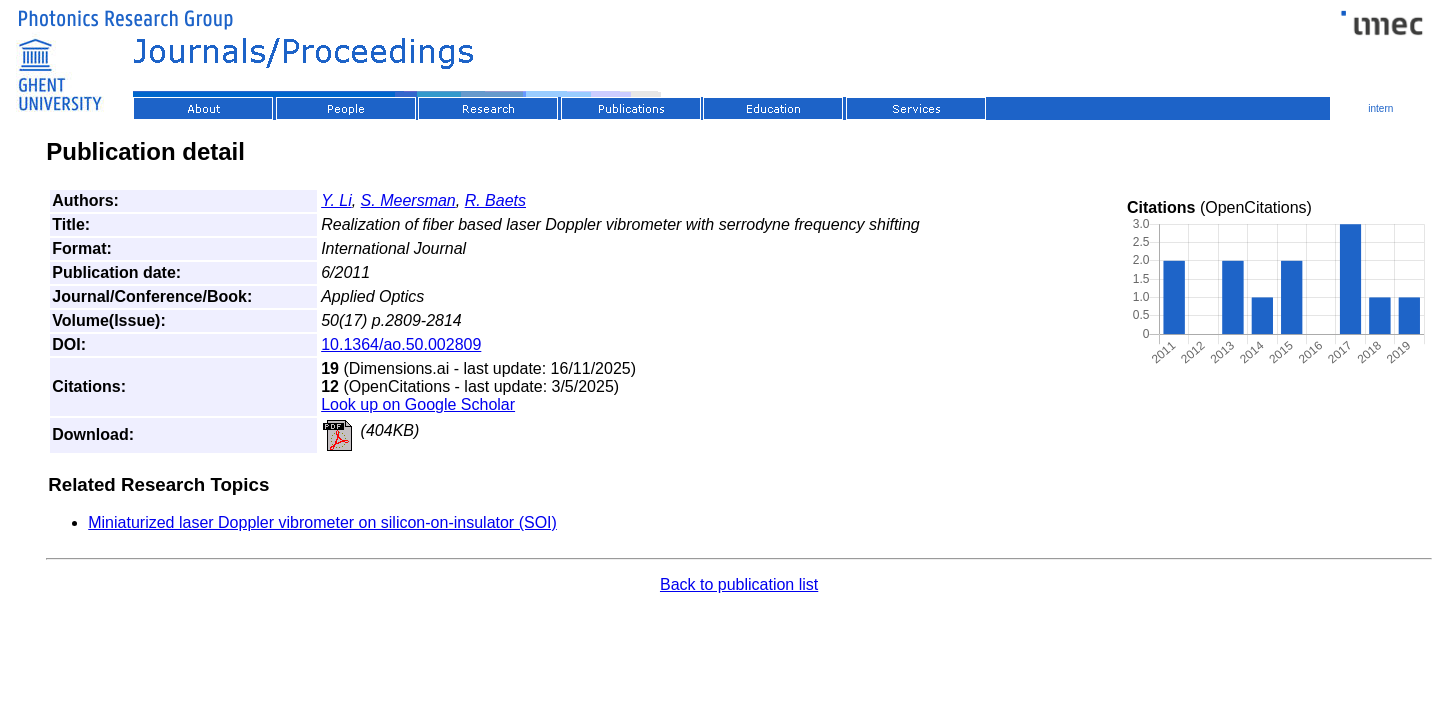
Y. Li (336, 200)
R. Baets (495, 200)
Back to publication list (739, 584)
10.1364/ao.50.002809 (401, 344)
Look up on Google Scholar (418, 404)
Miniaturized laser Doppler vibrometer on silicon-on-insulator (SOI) (322, 522)
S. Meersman (408, 200)
